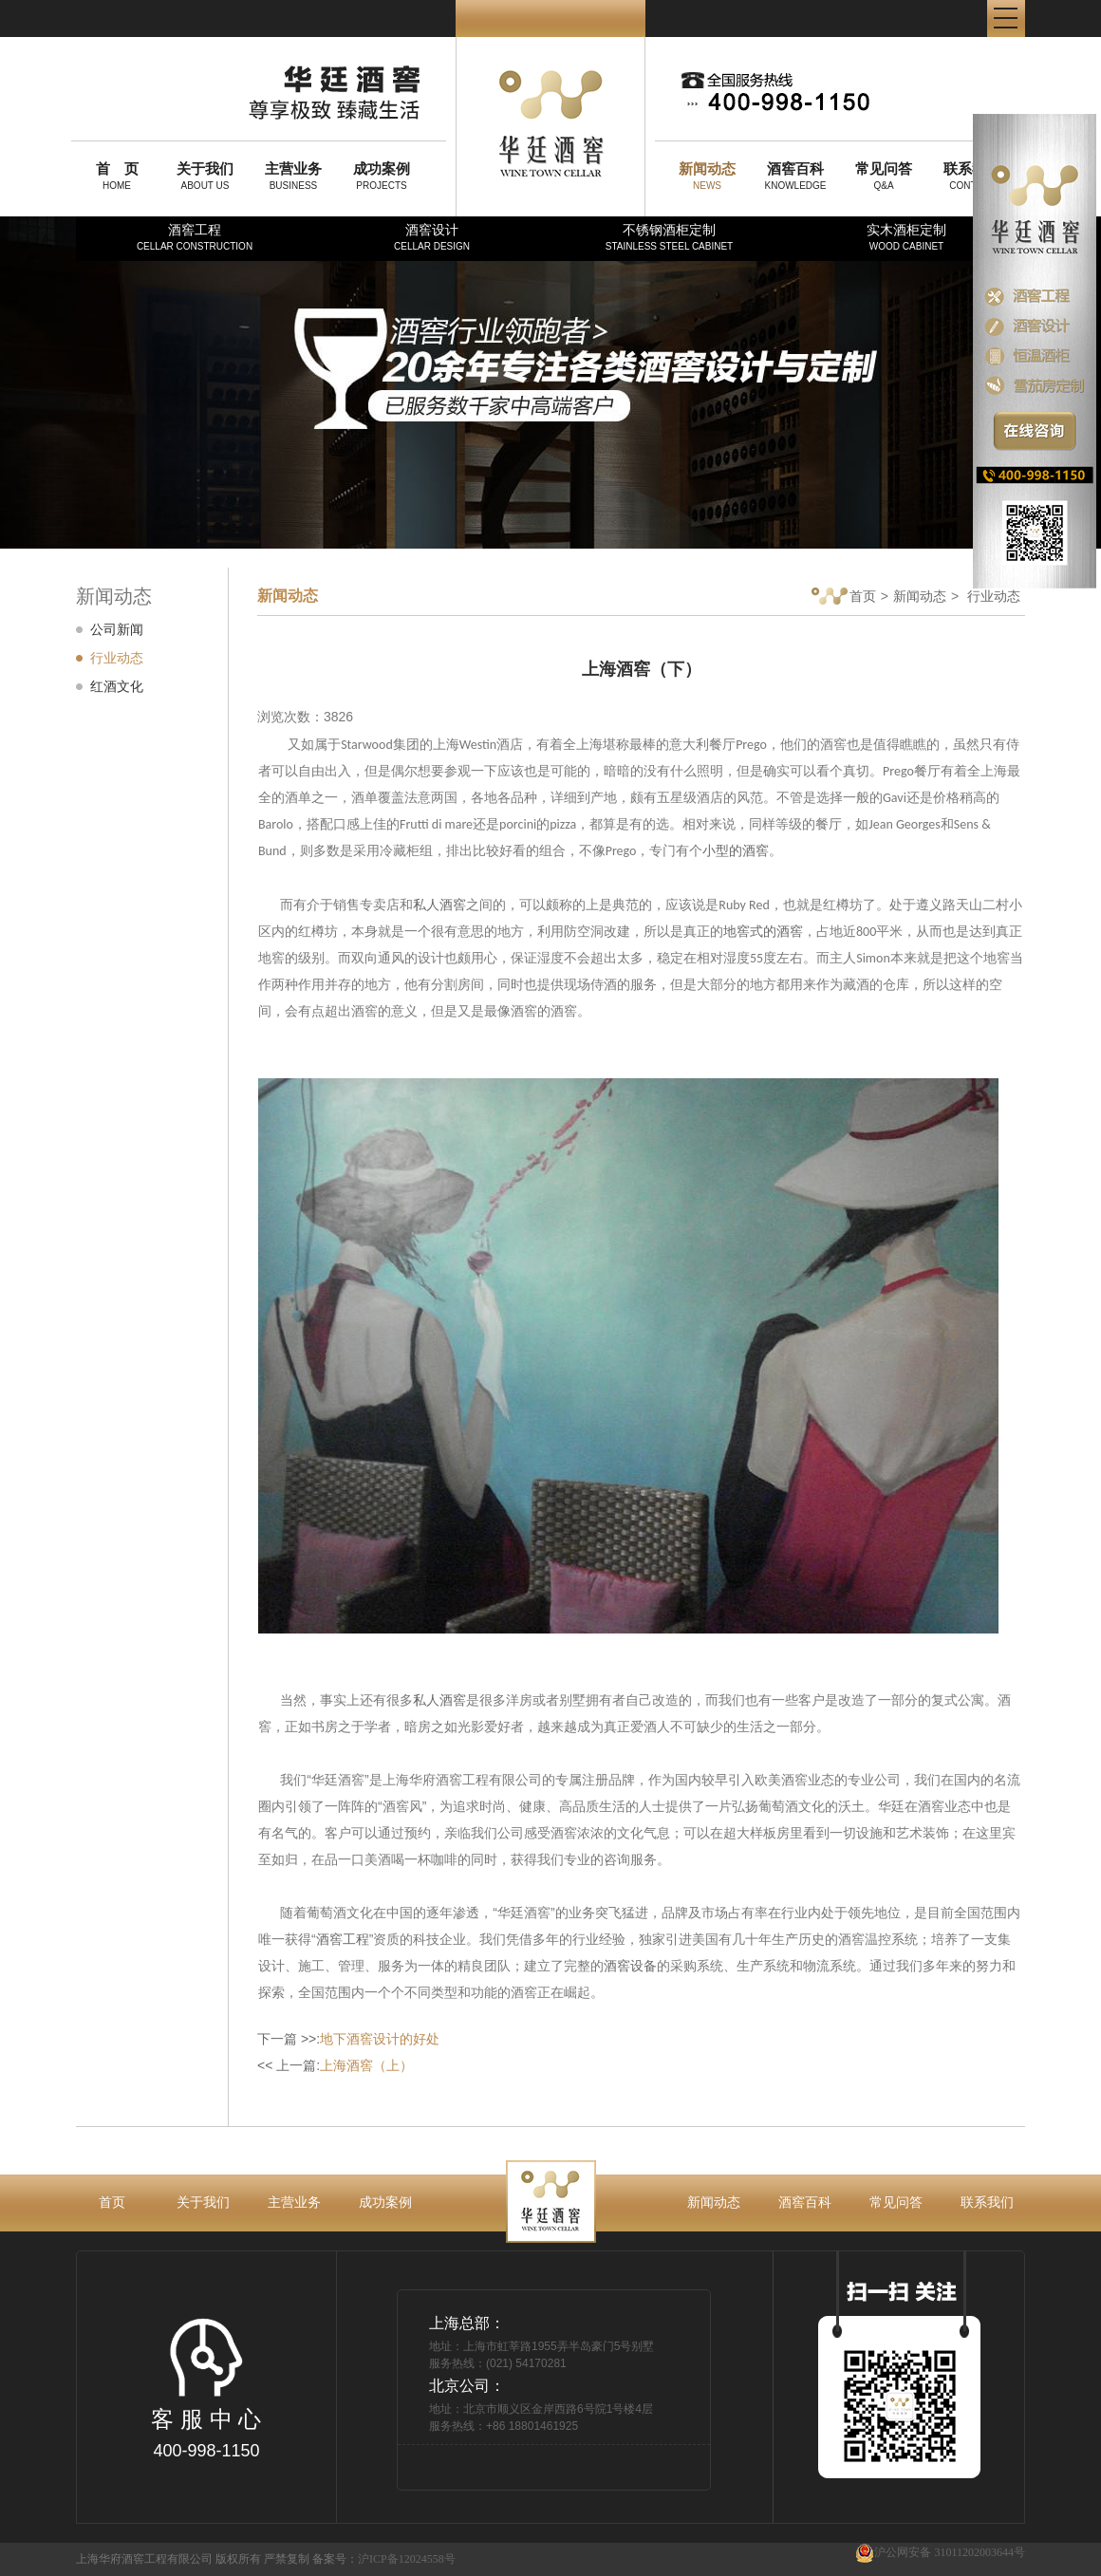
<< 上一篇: (335, 2065)
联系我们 (987, 2202)
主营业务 (294, 2202)
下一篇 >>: (348, 2038)
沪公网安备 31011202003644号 (940, 2553)
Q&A (884, 175)
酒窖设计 (432, 237)
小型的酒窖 (735, 851)
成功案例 (385, 2202)
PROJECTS (381, 175)
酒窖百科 (804, 2202)
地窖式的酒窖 (763, 931)
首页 (844, 597)
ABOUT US (205, 175)
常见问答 (896, 2202)
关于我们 (203, 2202)
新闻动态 (919, 596)
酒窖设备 (630, 1965)
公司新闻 (116, 629)
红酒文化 (116, 686)
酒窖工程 (194, 237)
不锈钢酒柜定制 (669, 237)
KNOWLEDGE (795, 175)
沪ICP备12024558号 (407, 2559)
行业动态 (116, 657)
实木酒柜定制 (906, 237)
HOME (117, 175)
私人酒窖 (439, 904)
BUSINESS (293, 175)
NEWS (707, 175)
